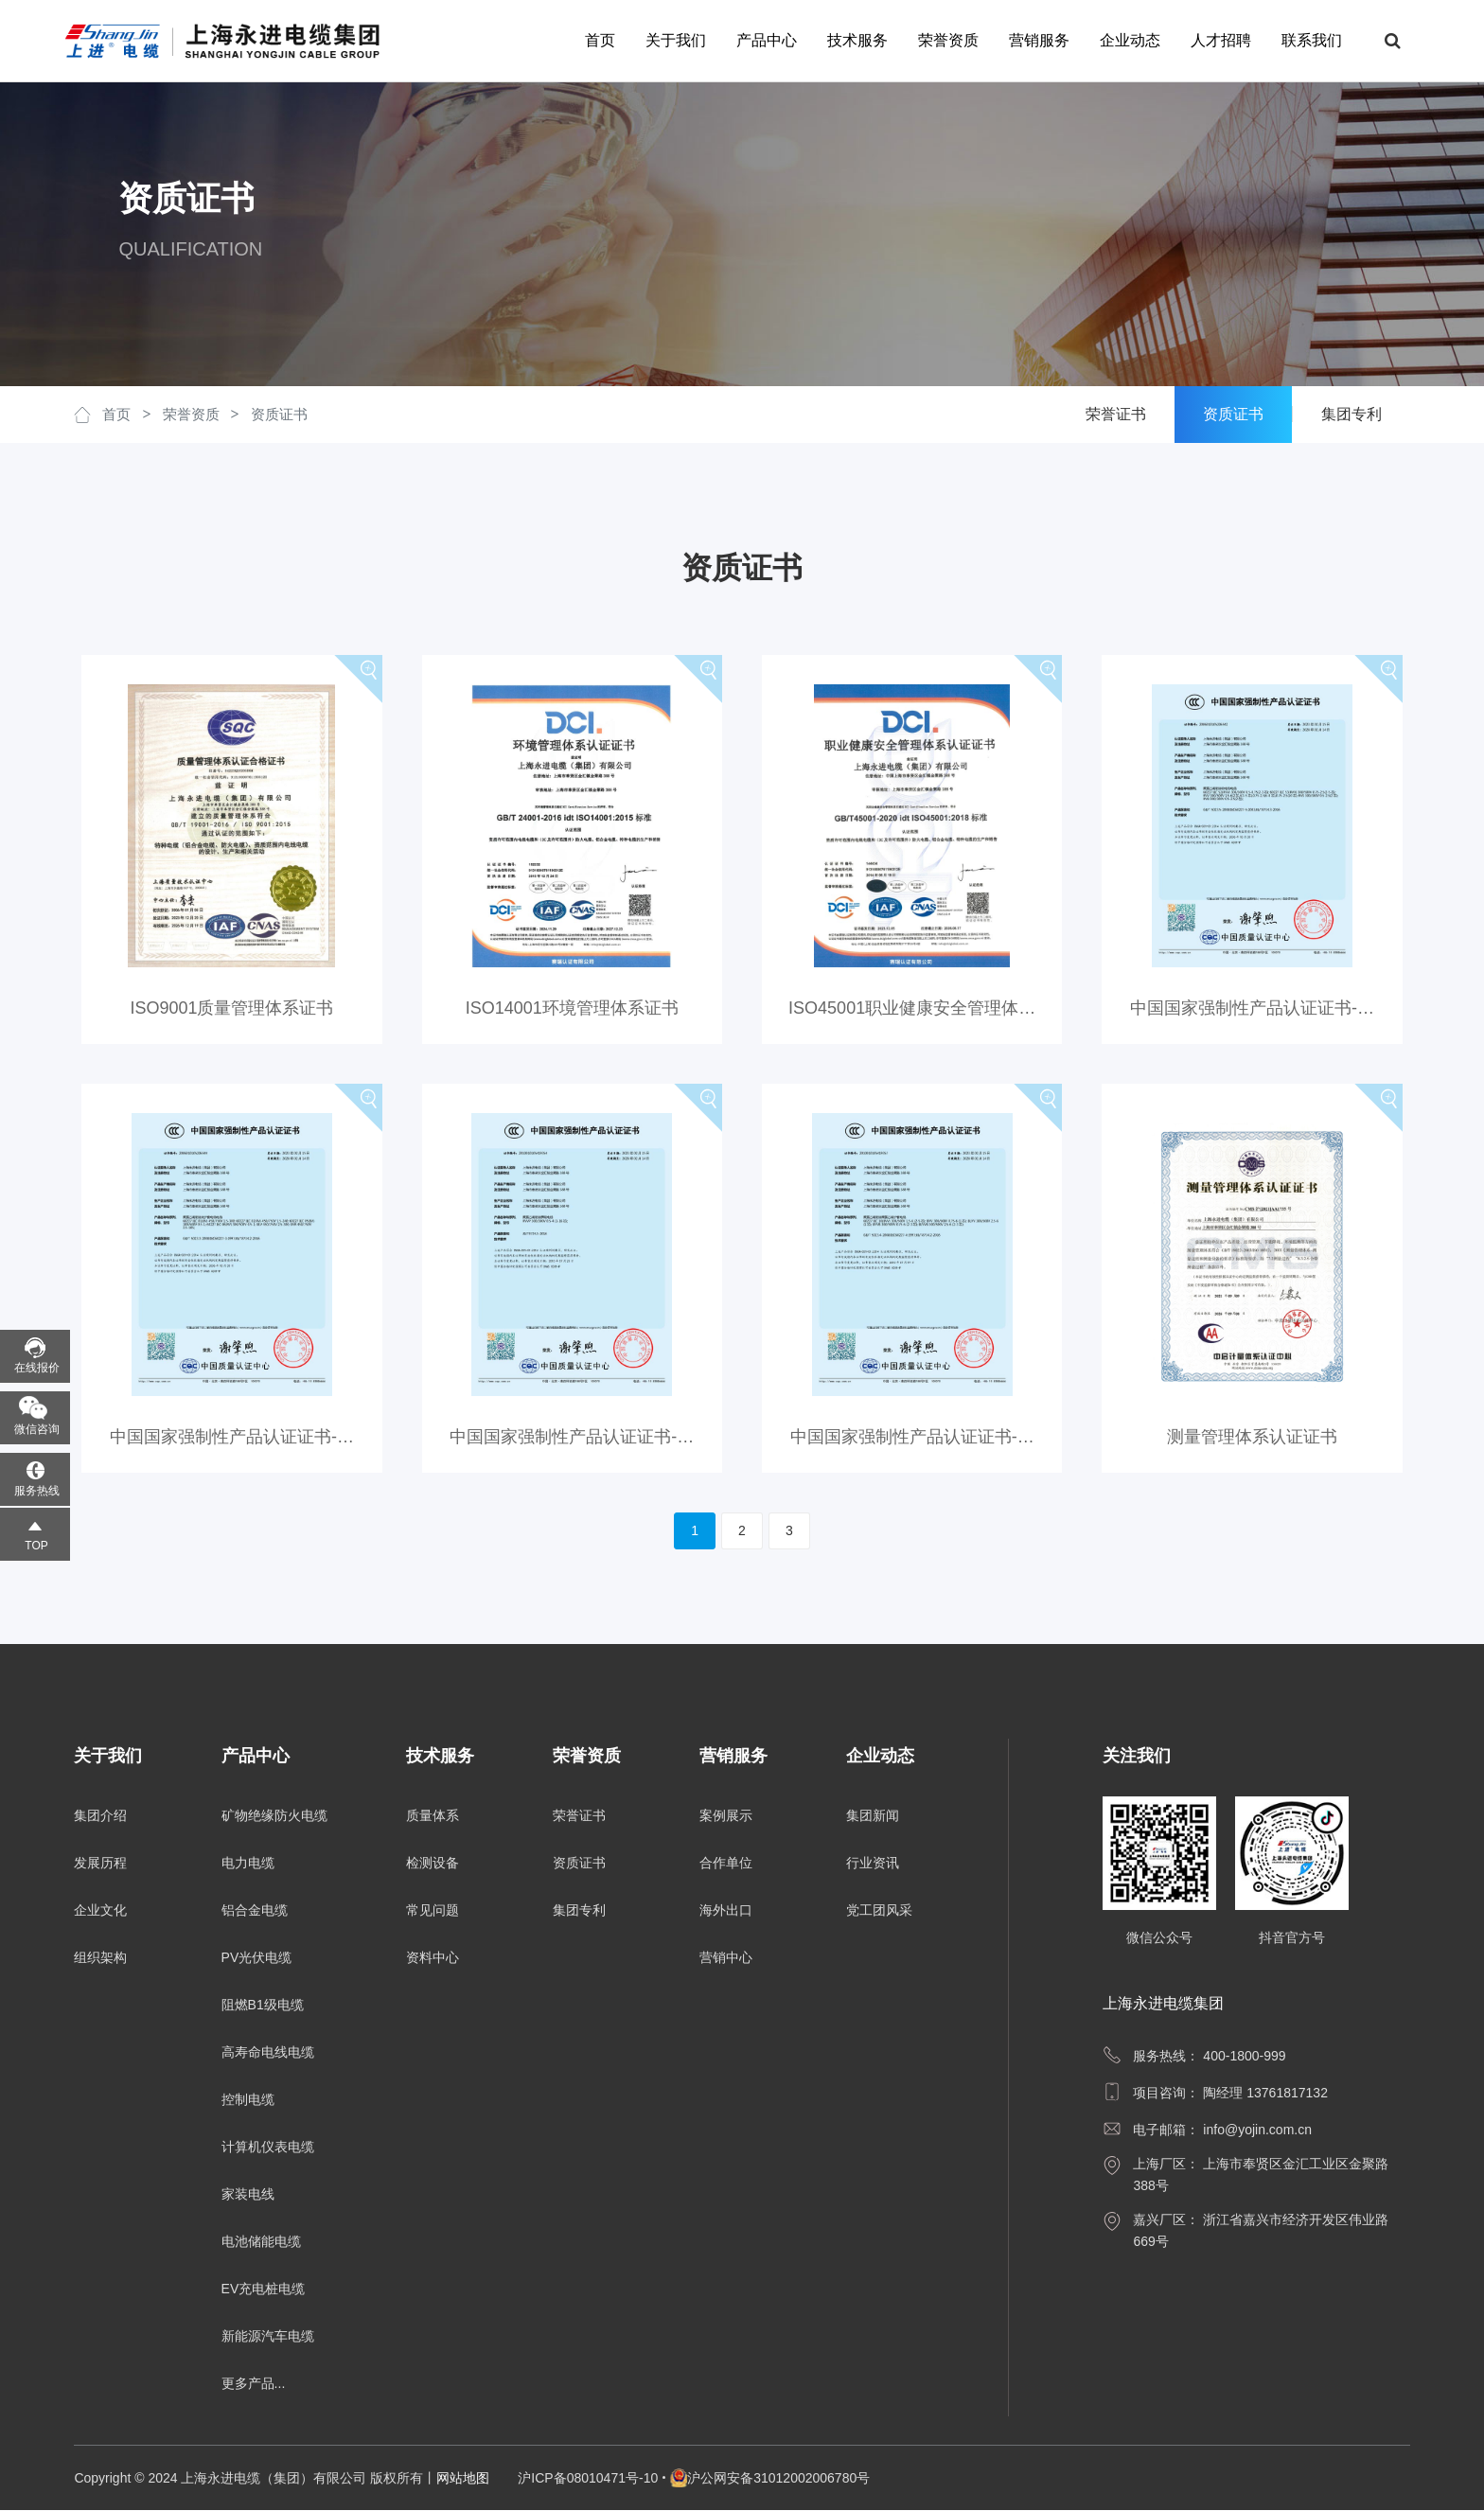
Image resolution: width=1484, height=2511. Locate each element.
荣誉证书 (579, 1816)
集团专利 (579, 1911)
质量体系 (432, 1816)
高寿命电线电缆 (267, 2052)
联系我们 (1302, 40)
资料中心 (432, 1958)
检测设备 (432, 1863)
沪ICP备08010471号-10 (588, 2478)
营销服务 (1029, 40)
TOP (36, 1545)
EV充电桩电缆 (263, 2289)
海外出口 (725, 1911)
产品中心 (757, 40)
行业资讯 (872, 1863)
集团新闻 (872, 1816)
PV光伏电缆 (256, 1958)
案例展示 (725, 1816)
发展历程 (100, 1863)
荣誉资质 (939, 40)
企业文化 (100, 1911)
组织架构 (100, 1958)
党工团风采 (879, 1911)
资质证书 (279, 414)
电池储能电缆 (261, 2242)
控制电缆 (247, 2100)
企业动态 (1120, 40)
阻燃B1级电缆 (262, 2005)
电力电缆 (247, 1863)
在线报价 (37, 1367)
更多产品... (253, 2384)
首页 (590, 40)
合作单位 (725, 1863)
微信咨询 (37, 1429)
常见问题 (432, 1911)
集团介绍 (100, 1816)
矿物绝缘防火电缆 (274, 1816)
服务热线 (37, 1490)
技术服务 (848, 40)
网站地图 (462, 2478)
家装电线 (247, 2194)
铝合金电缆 (254, 1911)
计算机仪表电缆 (267, 2147)
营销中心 (725, 1958)
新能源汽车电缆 (267, 2336)
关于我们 (666, 40)
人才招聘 (1211, 40)
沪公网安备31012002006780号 (778, 2478)
